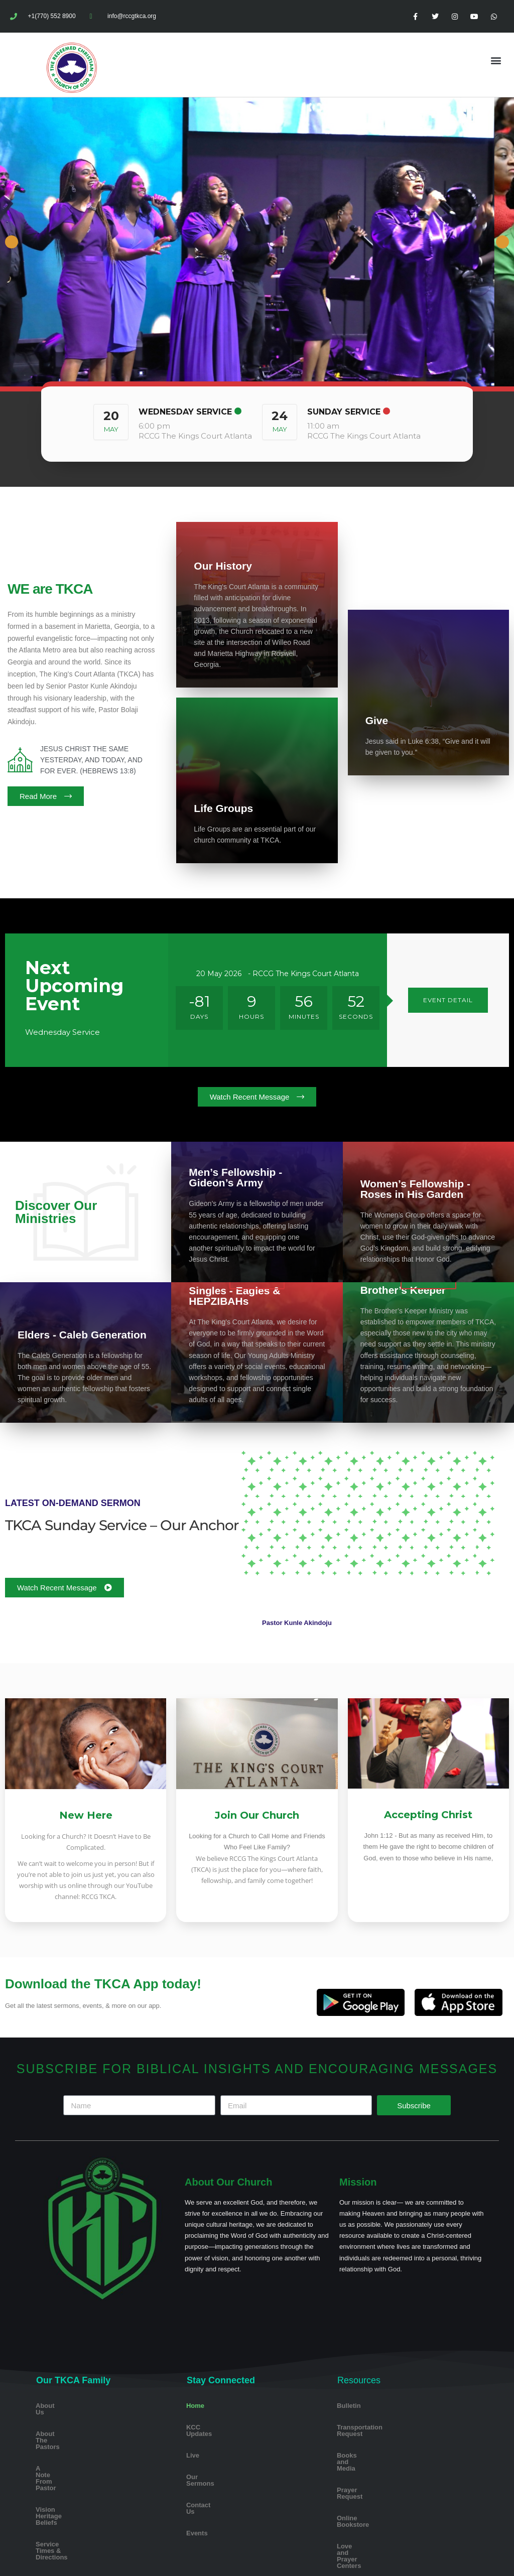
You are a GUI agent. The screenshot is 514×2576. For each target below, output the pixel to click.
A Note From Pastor (66, 2449)
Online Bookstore (364, 2492)
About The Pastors (65, 2427)
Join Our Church (257, 1815)
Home (195, 2405)
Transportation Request (373, 2427)
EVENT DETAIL (448, 1000)
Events (197, 2513)
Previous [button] (11, 241)
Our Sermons (206, 2470)
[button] (495, 60)
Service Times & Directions (77, 2492)
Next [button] (502, 241)
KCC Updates (207, 2427)
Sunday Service (343, 412)
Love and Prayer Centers (375, 2513)
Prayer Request (360, 2470)
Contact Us (203, 2492)
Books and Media (364, 2449)
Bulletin (349, 2405)
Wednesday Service (185, 412)
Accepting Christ (428, 1815)
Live (192, 2449)
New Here (85, 1815)
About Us (50, 2405)
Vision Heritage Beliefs (71, 2470)
